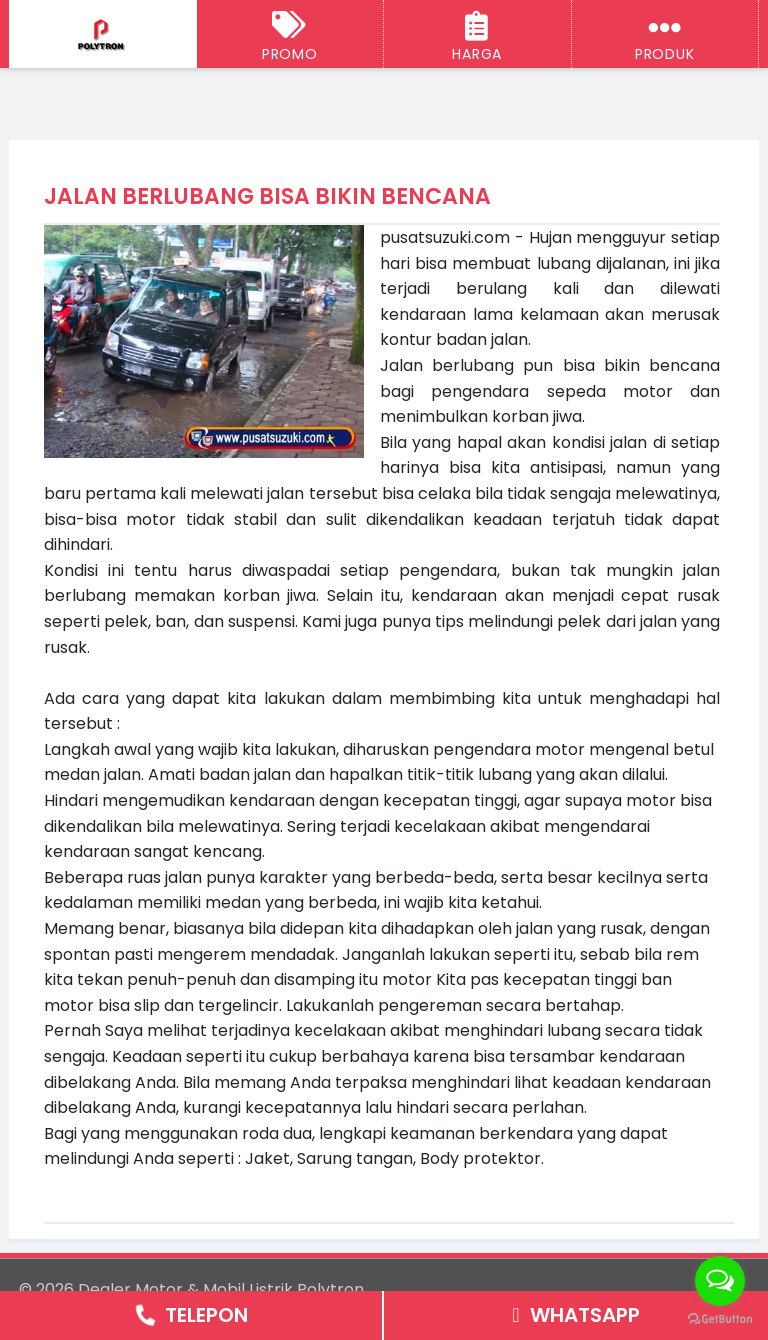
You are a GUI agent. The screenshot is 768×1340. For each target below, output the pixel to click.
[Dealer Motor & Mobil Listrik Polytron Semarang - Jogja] (102, 35)
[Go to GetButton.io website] (720, 1319)
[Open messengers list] (720, 1281)
